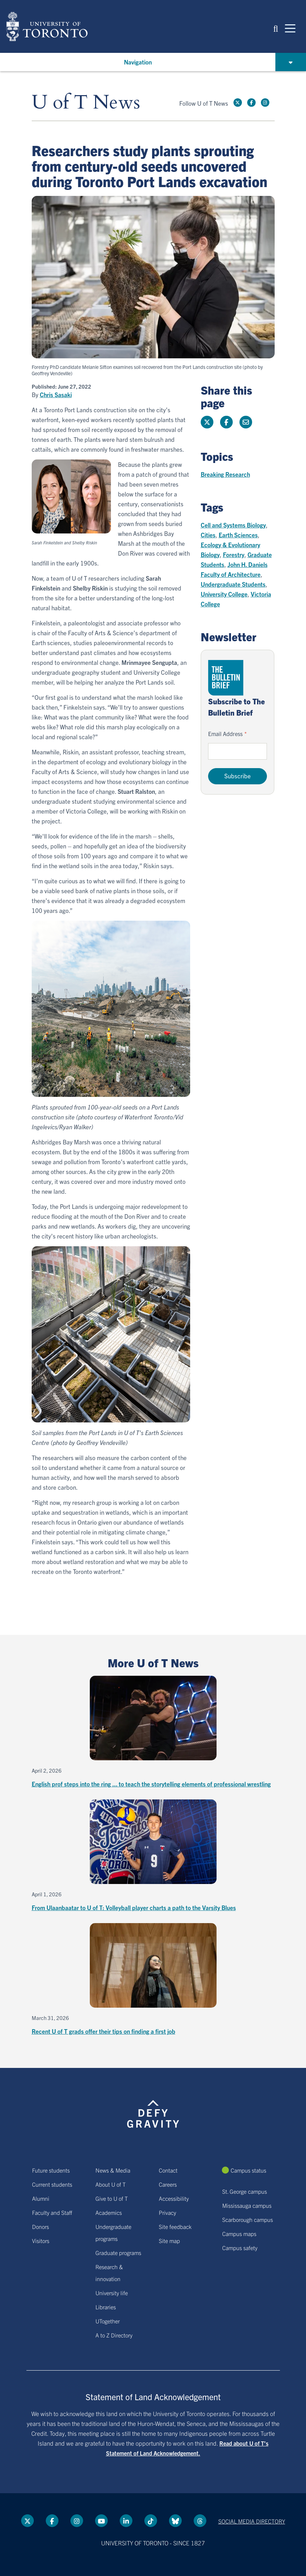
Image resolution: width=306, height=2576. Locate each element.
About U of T (110, 2184)
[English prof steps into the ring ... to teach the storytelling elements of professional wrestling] (153, 1732)
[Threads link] (200, 2520)
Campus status (248, 2170)
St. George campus (244, 2191)
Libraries (105, 2306)
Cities (208, 534)
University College (224, 594)
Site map (169, 2240)
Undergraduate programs (113, 2232)
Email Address (225, 733)
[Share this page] (245, 422)
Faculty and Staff (52, 2212)
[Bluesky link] (175, 2520)
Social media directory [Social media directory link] (251, 2521)
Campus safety (239, 2247)
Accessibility (174, 2198)
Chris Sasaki (56, 394)
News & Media (112, 2170)
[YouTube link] (101, 2520)
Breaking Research (225, 474)
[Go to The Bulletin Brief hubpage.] (225, 678)
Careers (168, 2184)
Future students (51, 2170)
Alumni (40, 2198)
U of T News (86, 103)
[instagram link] (265, 102)
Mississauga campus (246, 2205)
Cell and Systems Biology (233, 525)
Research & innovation (109, 2272)
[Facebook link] (251, 102)
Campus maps (239, 2233)
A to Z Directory (113, 2335)
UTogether (107, 2320)
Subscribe (237, 775)
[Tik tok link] (150, 2520)
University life (111, 2292)
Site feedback (175, 2226)
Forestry (233, 554)
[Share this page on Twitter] (207, 422)
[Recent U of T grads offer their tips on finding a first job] (153, 1979)
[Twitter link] (237, 102)
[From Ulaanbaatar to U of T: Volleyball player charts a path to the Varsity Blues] (153, 1856)
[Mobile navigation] (290, 27)
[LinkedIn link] (126, 2520)
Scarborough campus (247, 2219)
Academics (108, 2212)
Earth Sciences (238, 534)
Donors (40, 2226)
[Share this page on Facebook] (226, 422)
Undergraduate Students (233, 584)
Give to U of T (111, 2198)
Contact (168, 2170)
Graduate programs (118, 2252)
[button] (275, 28)
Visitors (40, 2240)
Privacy (167, 2212)
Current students (52, 2184)
